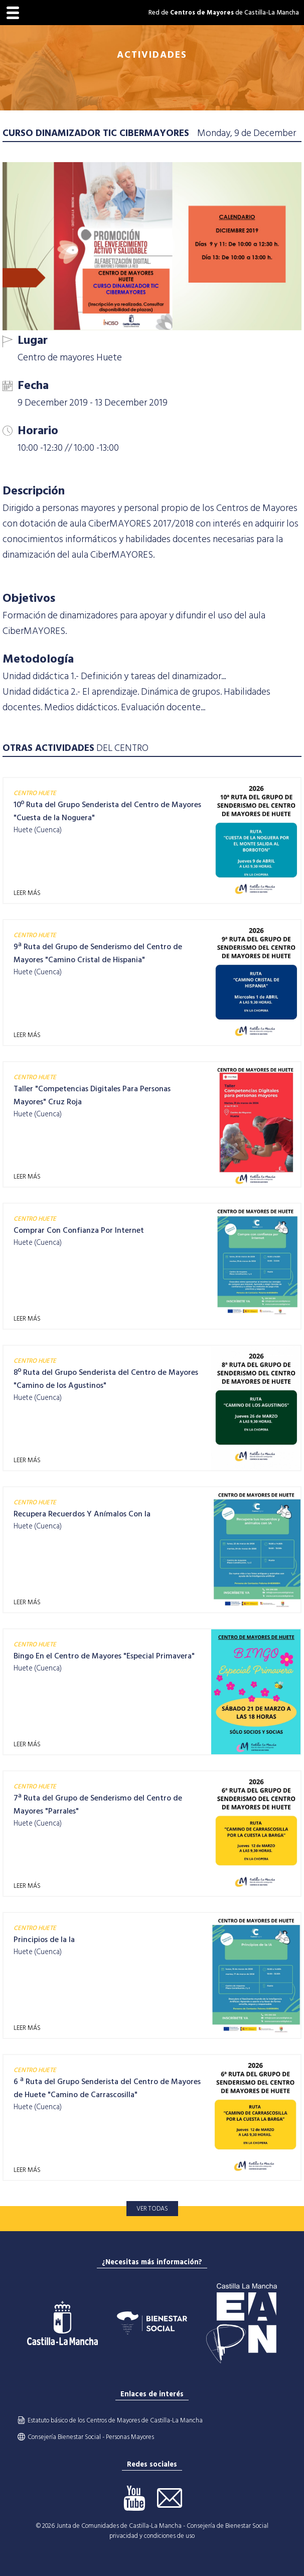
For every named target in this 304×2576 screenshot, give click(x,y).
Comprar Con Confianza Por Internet (79, 1230)
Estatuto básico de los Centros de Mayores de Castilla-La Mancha (115, 2420)
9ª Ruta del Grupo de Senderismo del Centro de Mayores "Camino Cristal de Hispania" (98, 953)
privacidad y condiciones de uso (152, 2536)
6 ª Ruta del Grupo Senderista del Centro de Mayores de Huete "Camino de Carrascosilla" (107, 2088)
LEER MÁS (27, 893)
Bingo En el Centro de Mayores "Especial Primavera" (104, 1655)
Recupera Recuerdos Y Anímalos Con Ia (82, 1513)
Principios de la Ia (44, 1939)
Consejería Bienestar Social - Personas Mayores (91, 2437)
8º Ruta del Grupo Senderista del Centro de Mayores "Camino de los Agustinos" (106, 1379)
